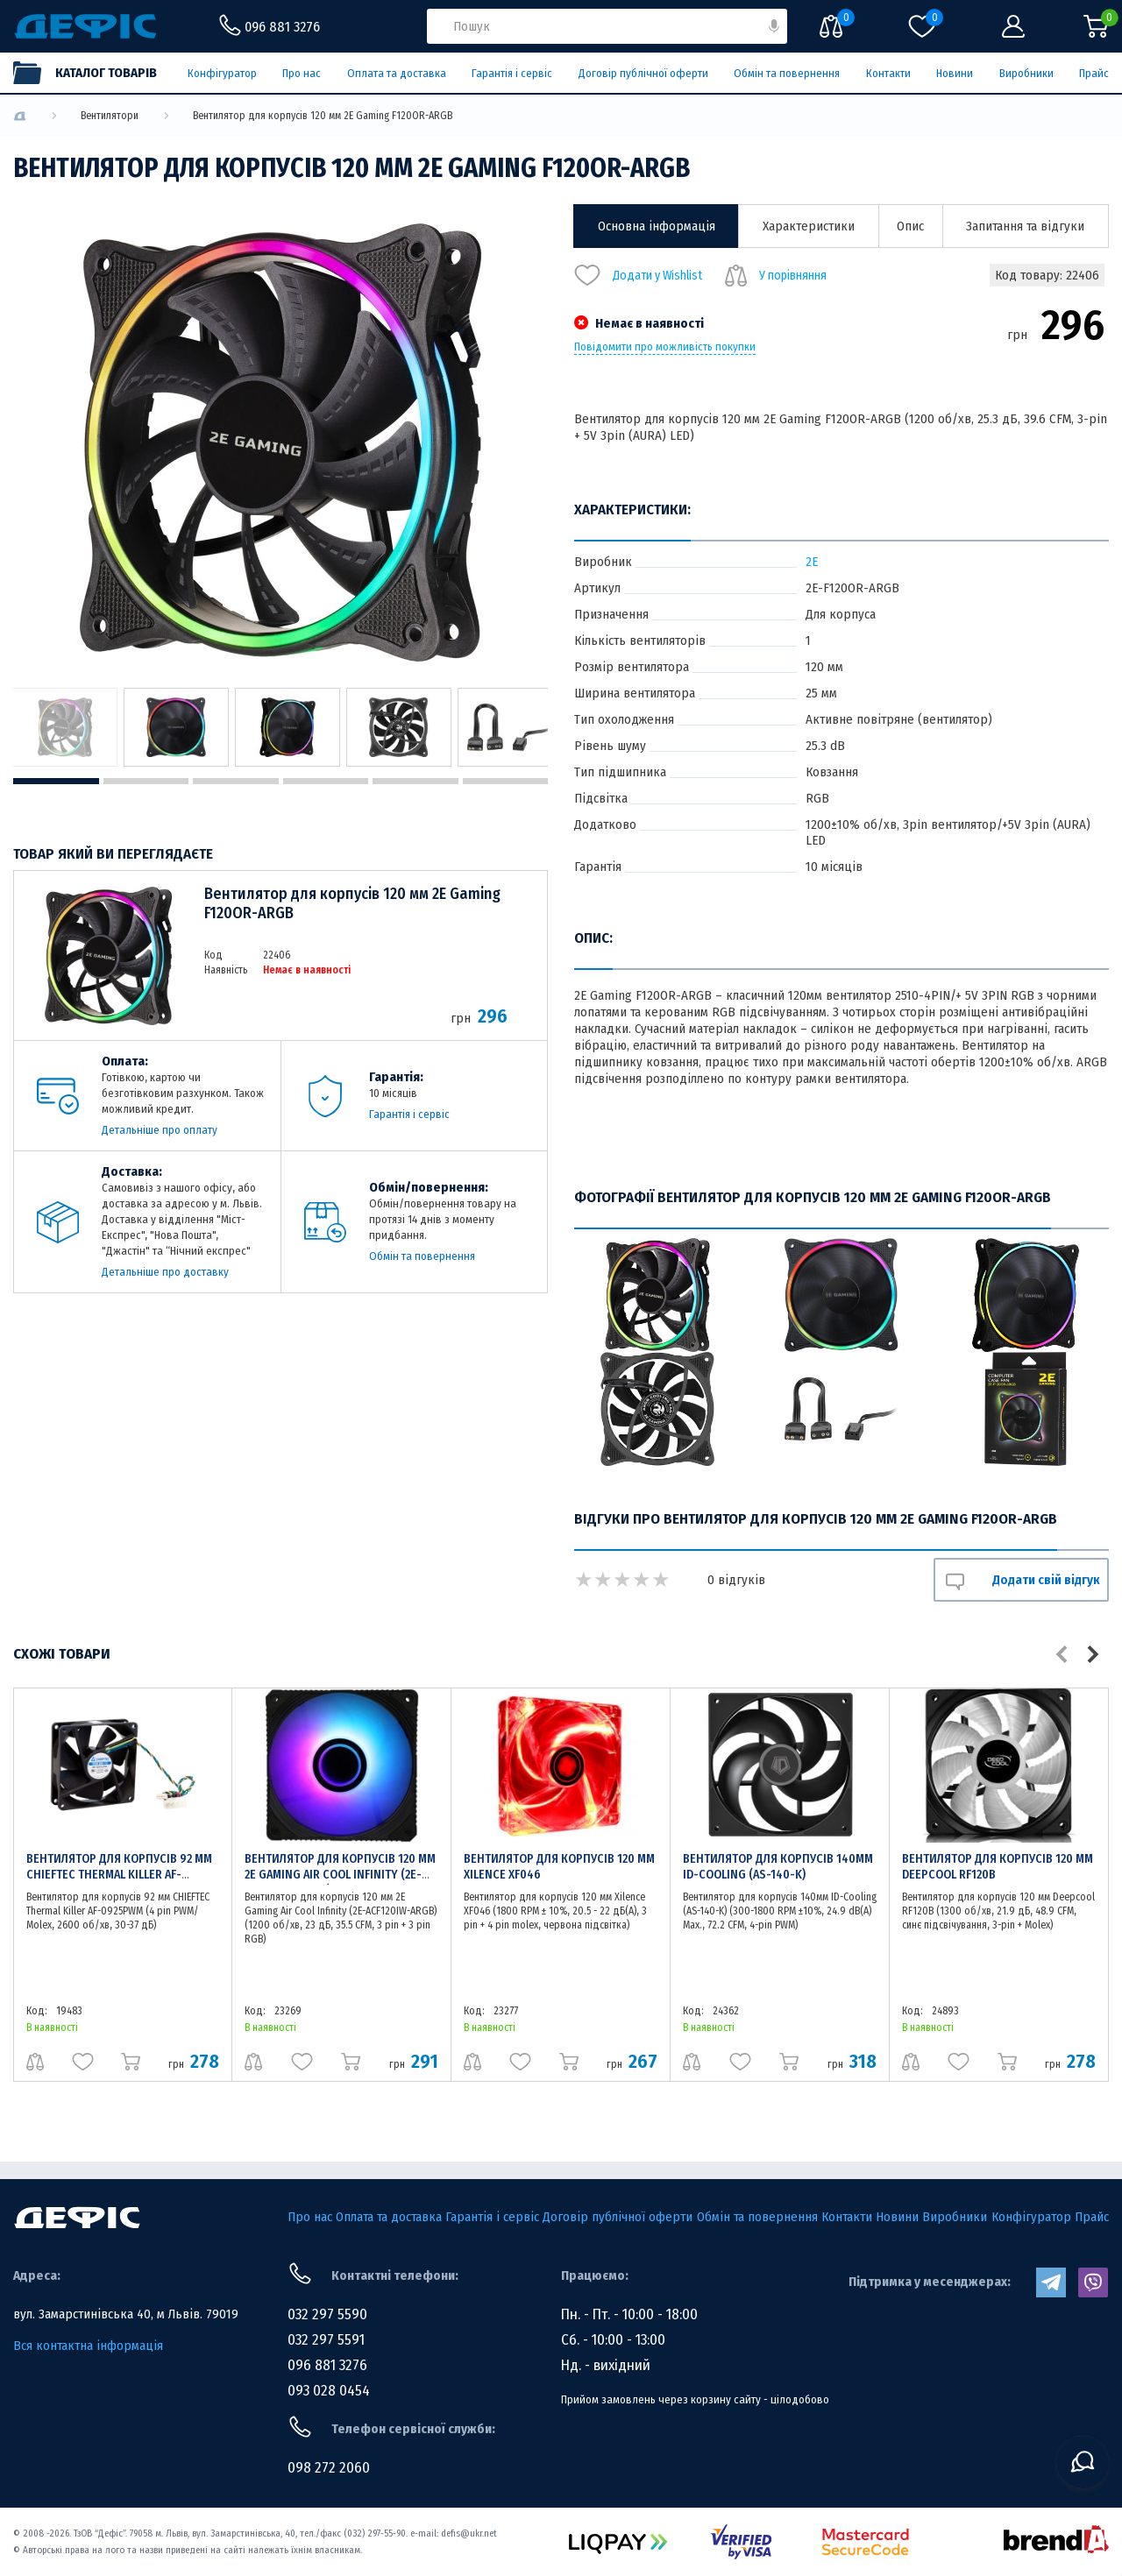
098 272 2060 (329, 2467)
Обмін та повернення (787, 73)
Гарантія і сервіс (512, 73)
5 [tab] (415, 781)
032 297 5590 (327, 2314)
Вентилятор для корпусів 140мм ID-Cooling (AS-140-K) (778, 1866)
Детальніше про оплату (159, 1129)
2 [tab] (146, 781)
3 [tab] (236, 781)
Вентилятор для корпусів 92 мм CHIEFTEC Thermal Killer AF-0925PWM (119, 1874)
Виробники (1026, 73)
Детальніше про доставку (165, 1271)
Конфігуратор (222, 73)
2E (812, 562)
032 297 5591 (326, 2340)
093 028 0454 (329, 2390)
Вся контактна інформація (88, 2345)
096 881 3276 (327, 2365)
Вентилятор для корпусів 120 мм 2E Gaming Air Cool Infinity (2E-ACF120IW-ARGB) (340, 1874)
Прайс (1094, 73)
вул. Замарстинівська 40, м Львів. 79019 (125, 2314)
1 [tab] (56, 781)
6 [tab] (506, 781)
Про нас (301, 73)
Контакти (888, 73)
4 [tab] (326, 781)
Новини (954, 73)
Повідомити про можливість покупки (665, 347)
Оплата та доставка (396, 73)
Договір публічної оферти (643, 73)
